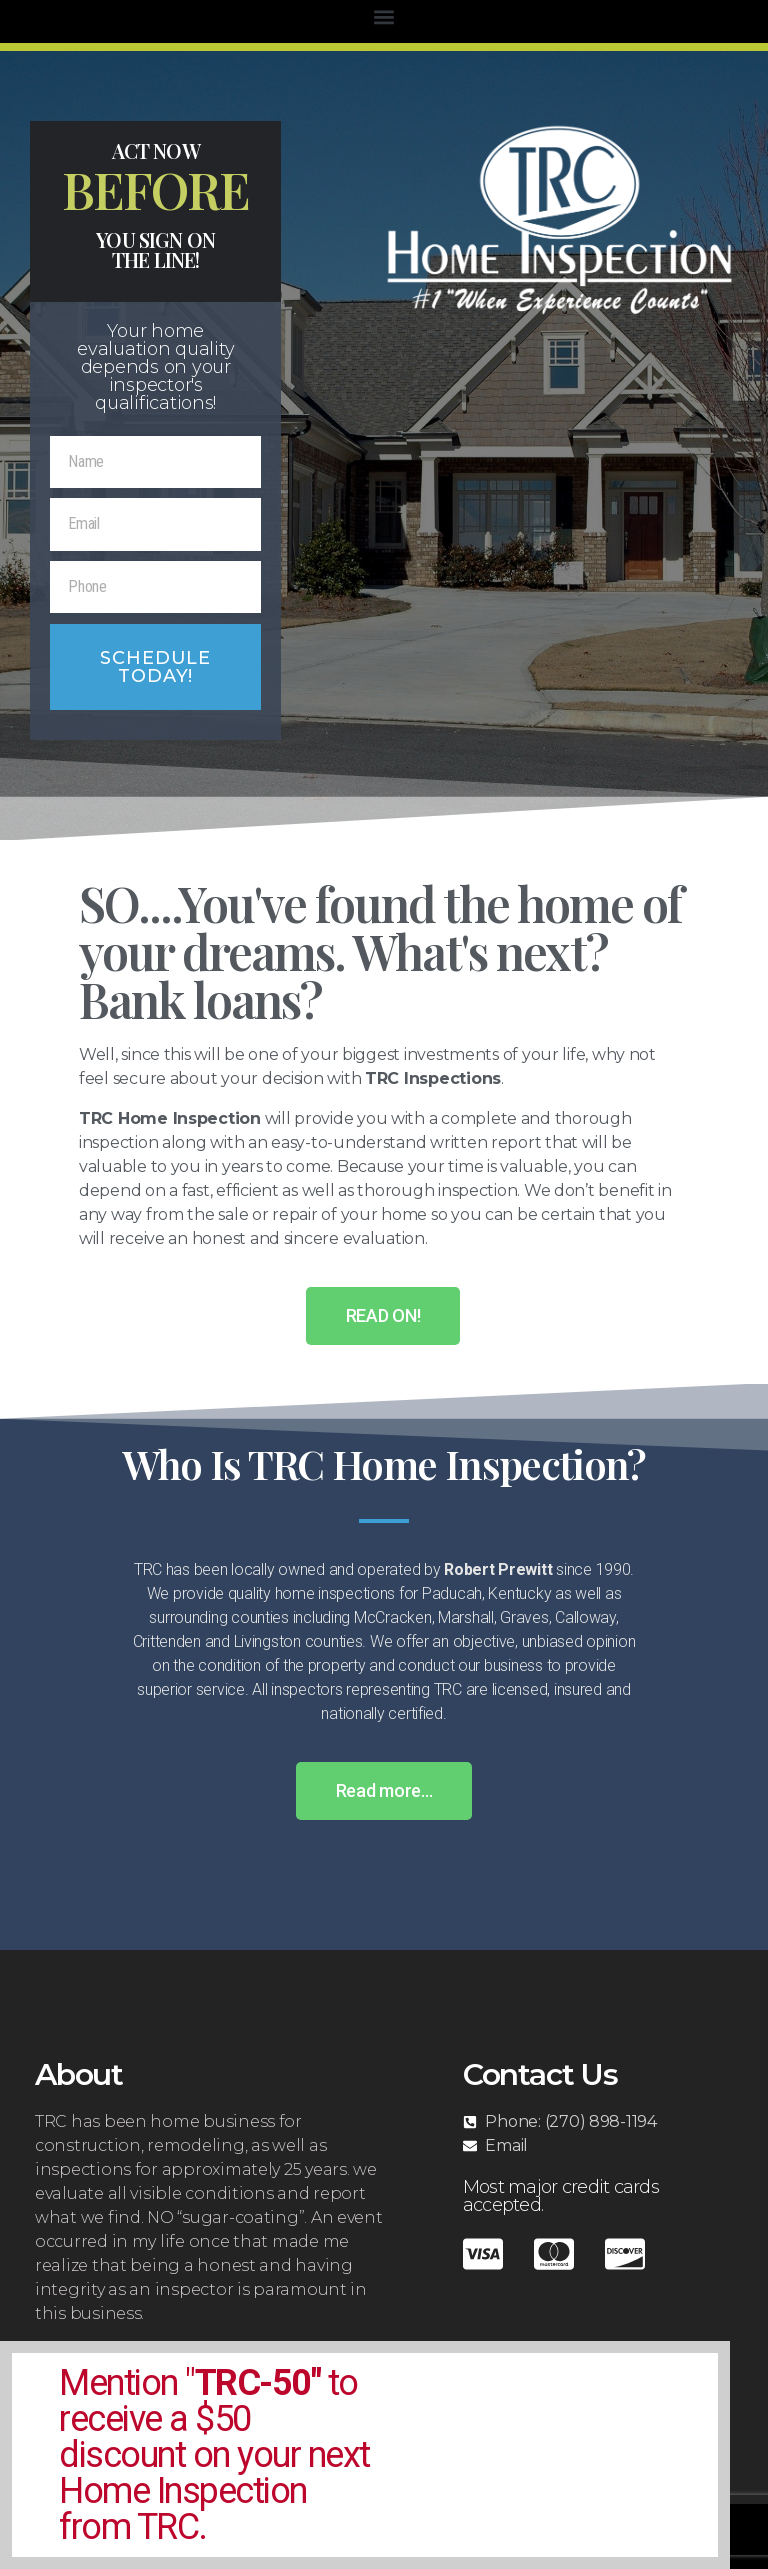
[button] (384, 16)
